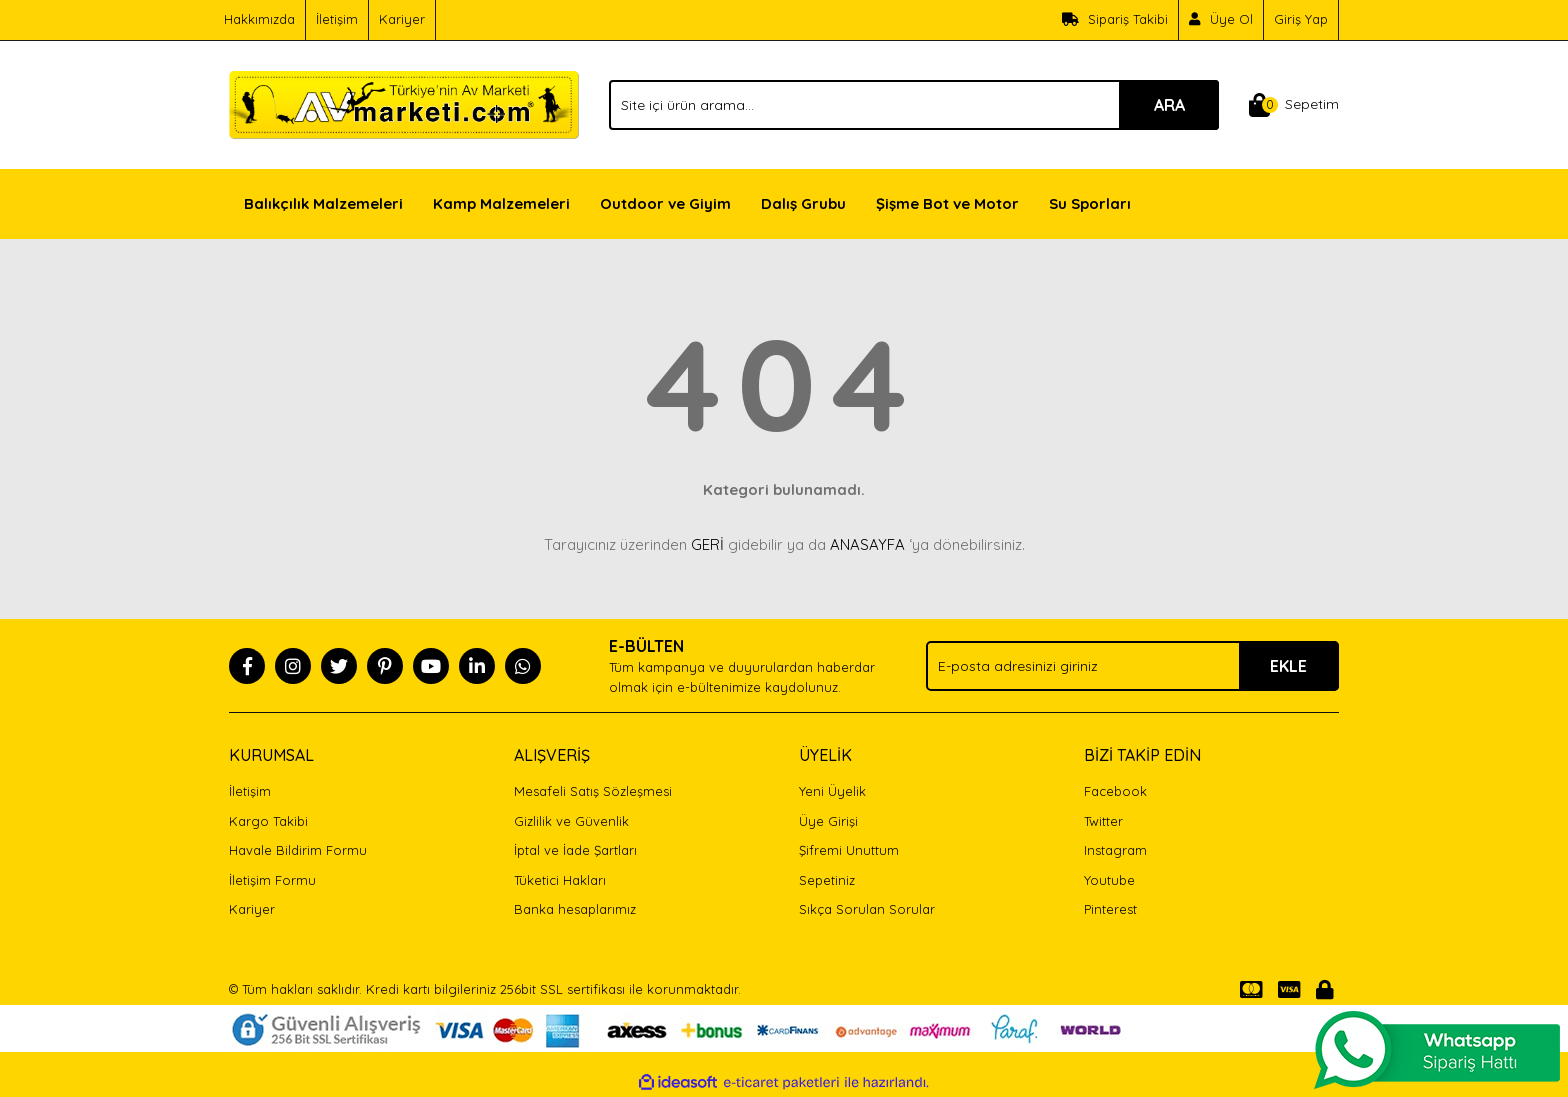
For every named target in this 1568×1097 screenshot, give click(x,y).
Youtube (1109, 880)
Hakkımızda (259, 19)
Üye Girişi (828, 821)
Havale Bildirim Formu (298, 850)
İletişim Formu (272, 880)
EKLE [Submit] (1288, 666)
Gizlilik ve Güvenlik (571, 821)
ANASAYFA (867, 544)
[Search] (914, 105)
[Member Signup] (1221, 20)
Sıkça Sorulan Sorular (867, 909)
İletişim (337, 19)
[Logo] (404, 103)
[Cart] (1294, 105)
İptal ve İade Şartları (575, 850)
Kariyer (402, 19)
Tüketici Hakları (560, 880)
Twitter (1103, 821)
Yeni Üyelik (832, 791)
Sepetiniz (827, 880)
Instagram (1115, 850)
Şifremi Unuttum (849, 850)
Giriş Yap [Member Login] (1301, 19)
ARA (1169, 105)
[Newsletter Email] (1132, 666)
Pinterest (1110, 909)
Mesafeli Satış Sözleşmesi (593, 791)
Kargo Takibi (268, 821)
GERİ (707, 544)
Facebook (1115, 791)
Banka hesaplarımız (575, 909)
